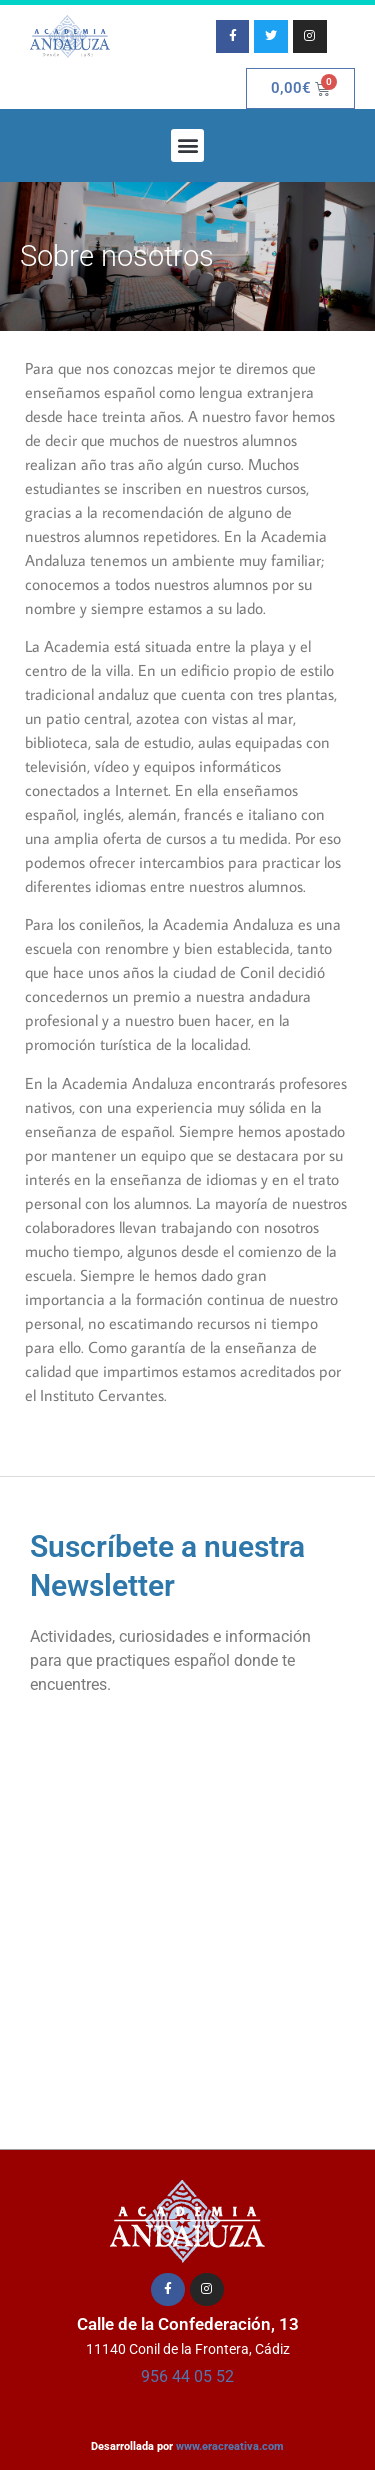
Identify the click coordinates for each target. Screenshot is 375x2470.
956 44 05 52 (187, 2376)
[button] (187, 145)
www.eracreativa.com (230, 2446)
